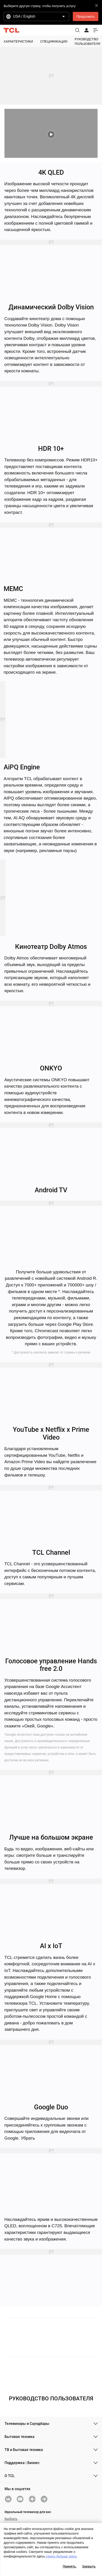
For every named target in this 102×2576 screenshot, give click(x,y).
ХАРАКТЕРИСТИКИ (18, 41)
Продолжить (85, 16)
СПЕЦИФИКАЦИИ (53, 41)
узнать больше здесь (61, 2556)
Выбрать (11, 2519)
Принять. (70, 2566)
